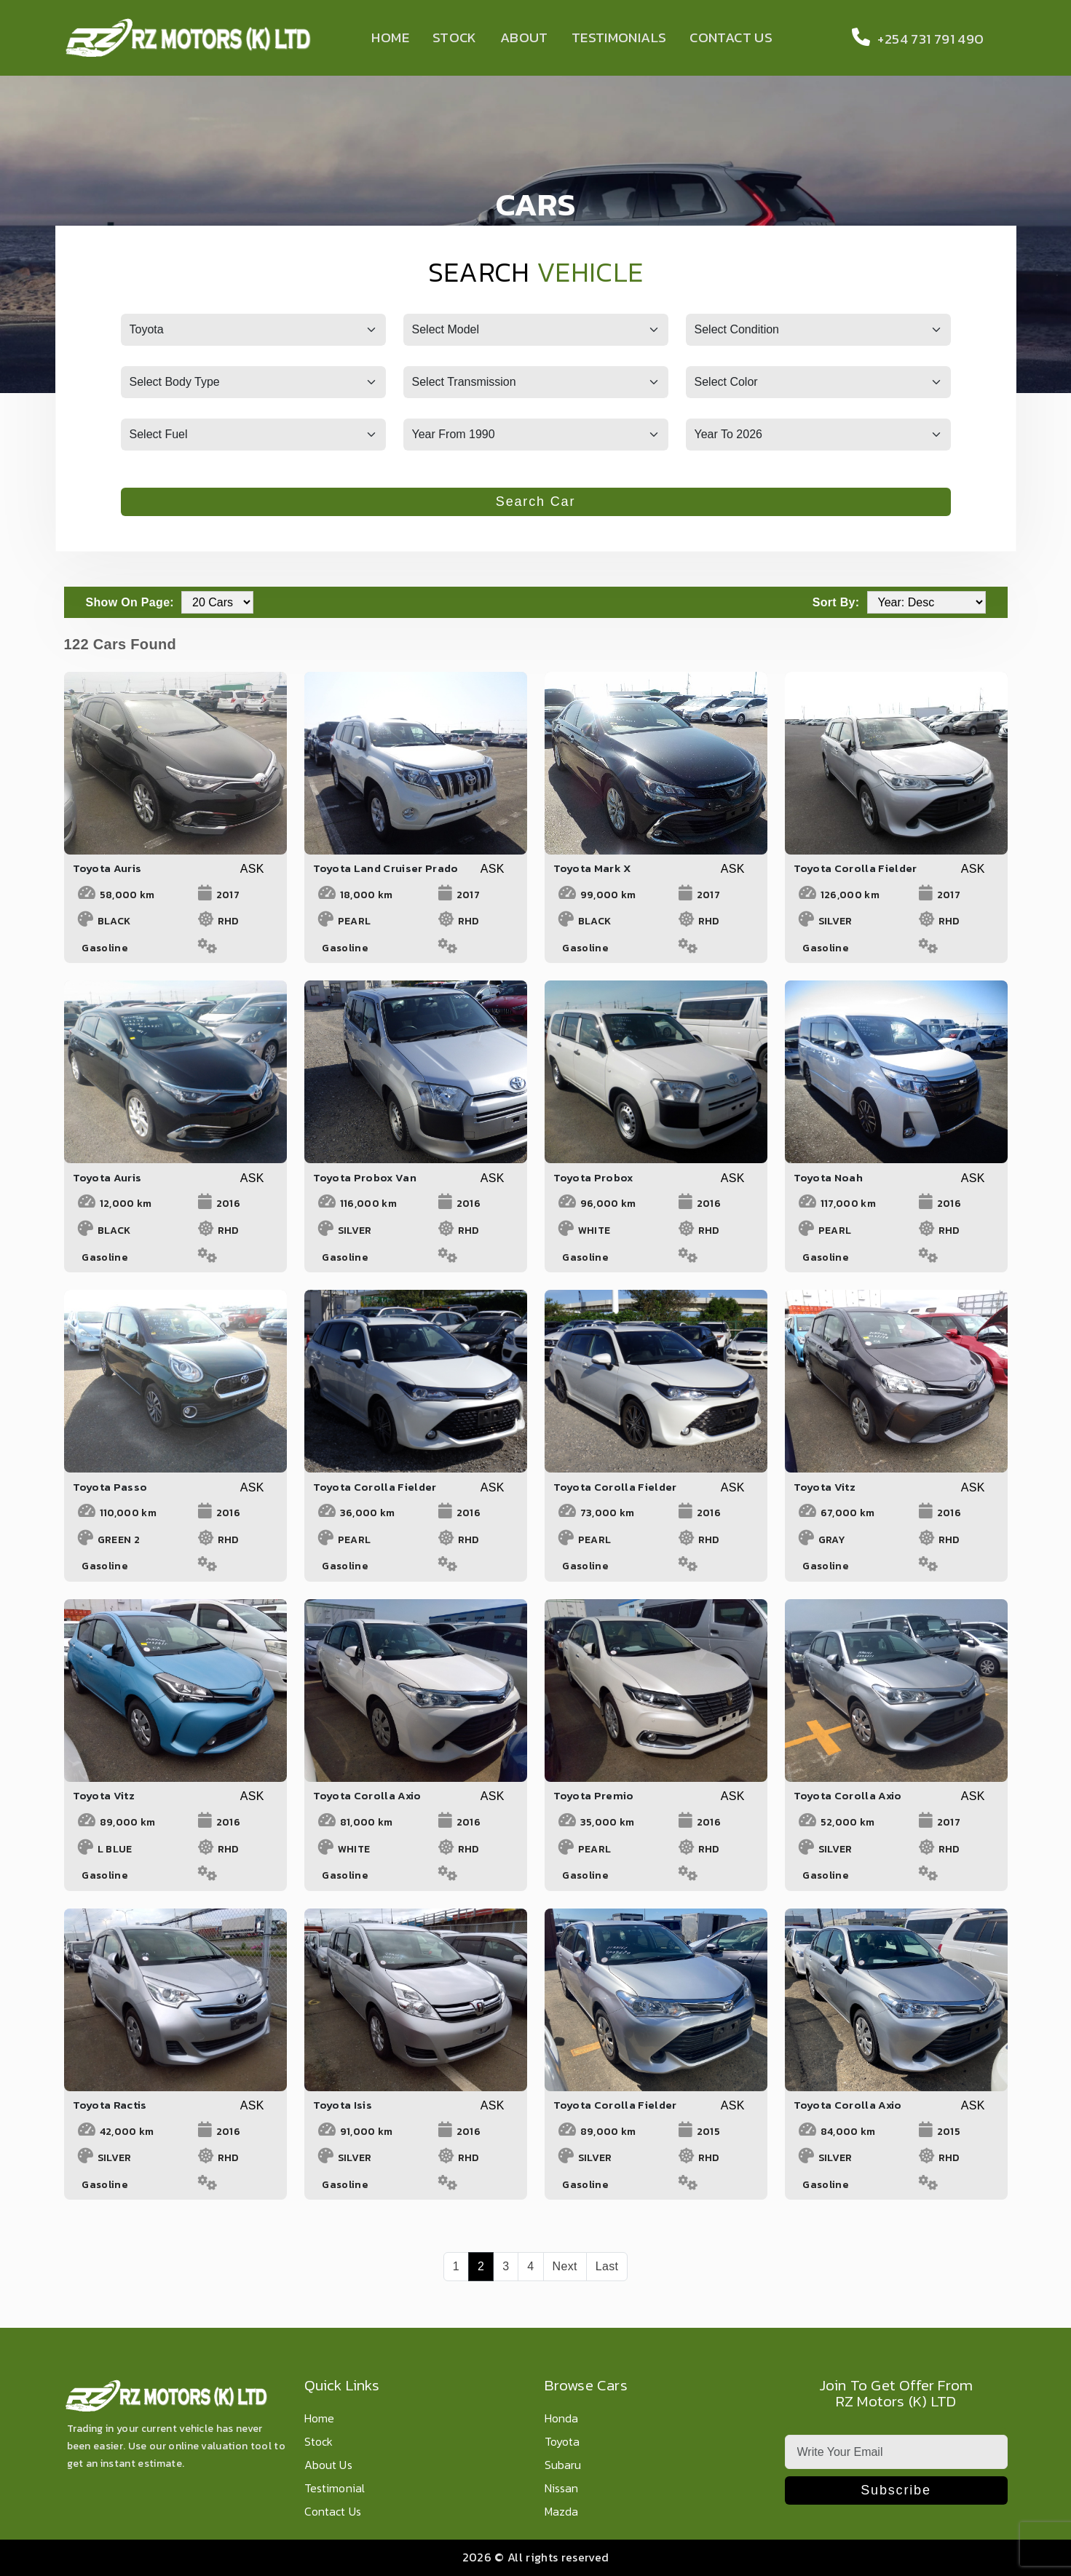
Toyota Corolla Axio (367, 1795)
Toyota (562, 2442)
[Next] (565, 2266)
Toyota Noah (828, 1177)
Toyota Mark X (592, 868)
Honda (562, 2419)
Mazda (562, 2512)
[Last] (607, 2266)
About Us (328, 2465)
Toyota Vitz (825, 1486)
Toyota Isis (343, 2104)
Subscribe (895, 2490)
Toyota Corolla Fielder (855, 868)
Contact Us (730, 37)
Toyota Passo (110, 1486)
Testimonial (334, 2489)
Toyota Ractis (110, 2104)
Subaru (563, 2465)
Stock (454, 37)
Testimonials (619, 37)
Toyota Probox (593, 1177)
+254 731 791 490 (914, 38)
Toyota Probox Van (364, 1177)
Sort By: (836, 602)
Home (390, 37)
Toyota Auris (107, 868)
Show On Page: (130, 602)
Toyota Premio (593, 1795)
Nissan (562, 2489)
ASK (252, 869)
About (524, 37)
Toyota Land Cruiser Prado (386, 868)
